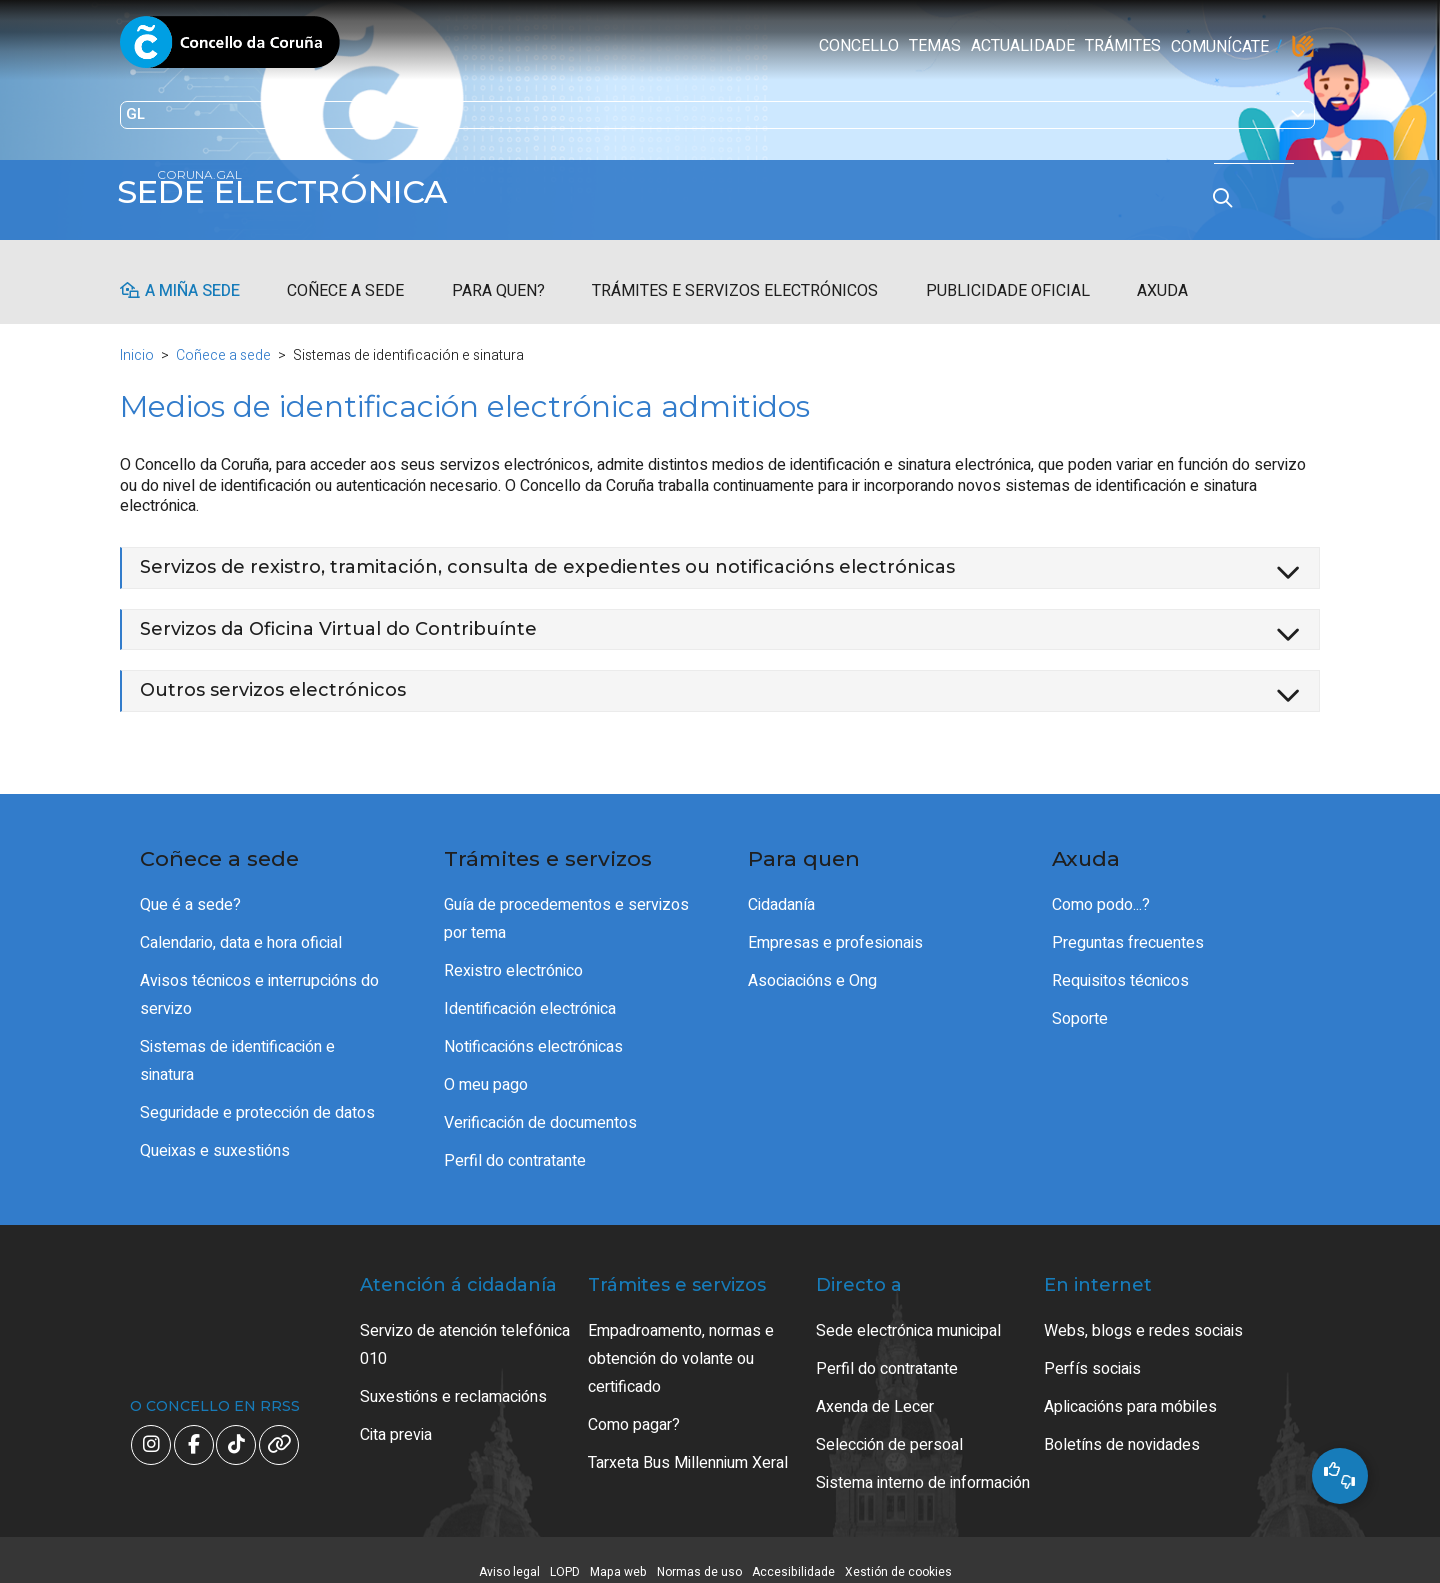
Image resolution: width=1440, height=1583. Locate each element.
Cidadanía (781, 887)
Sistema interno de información (923, 1465)
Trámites (725, 46)
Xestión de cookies (898, 1554)
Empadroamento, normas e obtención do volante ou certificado (681, 1341)
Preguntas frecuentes (1128, 925)
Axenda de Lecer (875, 1389)
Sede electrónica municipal (908, 1313)
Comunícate (822, 47)
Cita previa (396, 1417)
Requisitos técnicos (1120, 963)
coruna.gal (162, 222)
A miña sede (192, 273)
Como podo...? (1101, 887)
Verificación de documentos (540, 1105)
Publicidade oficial (1008, 273)
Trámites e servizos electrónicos (735, 273)
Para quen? (498, 273)
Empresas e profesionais (835, 925)
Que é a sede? (190, 887)
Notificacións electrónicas (533, 1029)
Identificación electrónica (530, 991)
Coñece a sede (345, 273)
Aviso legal (509, 1554)
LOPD (565, 1554)
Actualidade (625, 46)
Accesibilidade (793, 1554)
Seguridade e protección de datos (257, 1095)
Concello (461, 46)
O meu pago (486, 1067)
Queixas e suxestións (215, 1133)
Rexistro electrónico (513, 953)
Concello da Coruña (230, 48)
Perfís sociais (1092, 1351)
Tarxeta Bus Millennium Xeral (688, 1445)
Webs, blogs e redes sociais (1143, 1313)
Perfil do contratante (515, 1143)
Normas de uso (699, 1554)
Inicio (137, 337)
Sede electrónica (300, 192)
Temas (537, 46)
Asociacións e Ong (812, 963)
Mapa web (618, 1554)
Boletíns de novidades (1122, 1427)
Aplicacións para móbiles (1130, 1389)
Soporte (1080, 1001)
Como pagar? (634, 1407)
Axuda (1162, 273)
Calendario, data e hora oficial (241, 925)
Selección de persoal (889, 1427)
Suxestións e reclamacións (453, 1379)
